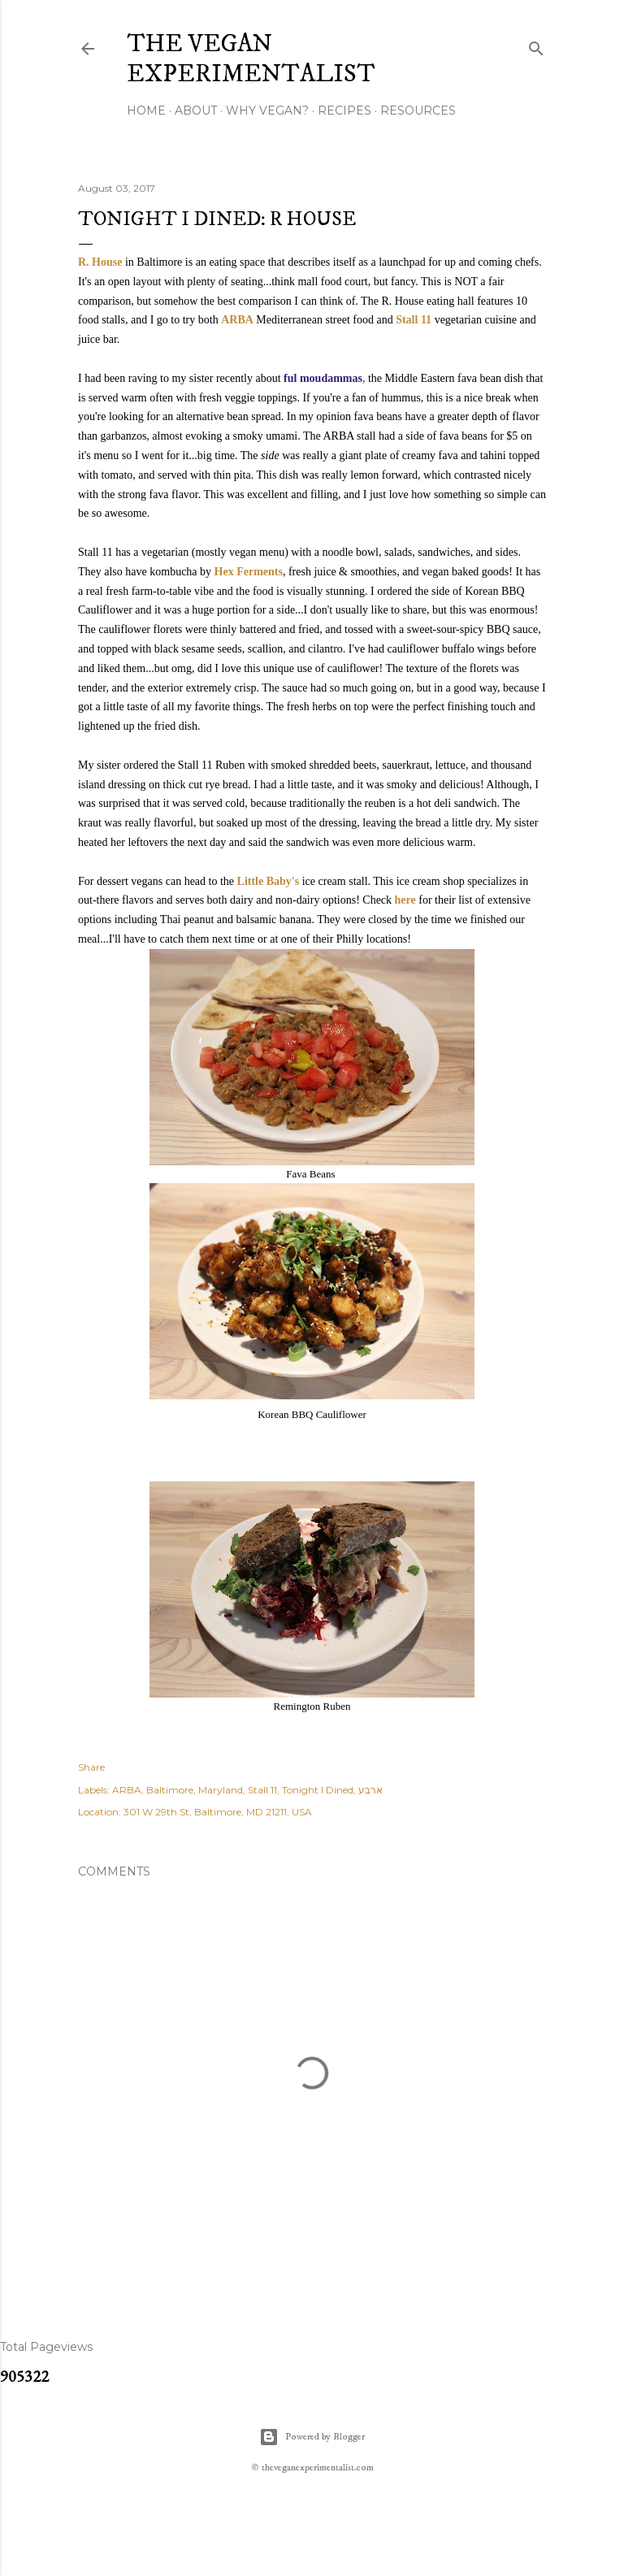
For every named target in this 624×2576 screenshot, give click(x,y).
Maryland (220, 1790)
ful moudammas (323, 378)
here (405, 900)
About (196, 110)
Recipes (344, 110)
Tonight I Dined (317, 1790)
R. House (100, 262)
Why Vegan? (267, 110)
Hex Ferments (248, 572)
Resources (418, 110)
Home (146, 110)
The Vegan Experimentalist (251, 59)
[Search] (536, 45)
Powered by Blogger (312, 2437)
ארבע (370, 1790)
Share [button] (91, 1767)
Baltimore (169, 1790)
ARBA (237, 320)
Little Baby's (268, 881)
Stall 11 (413, 320)
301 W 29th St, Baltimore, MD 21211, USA (218, 1812)
